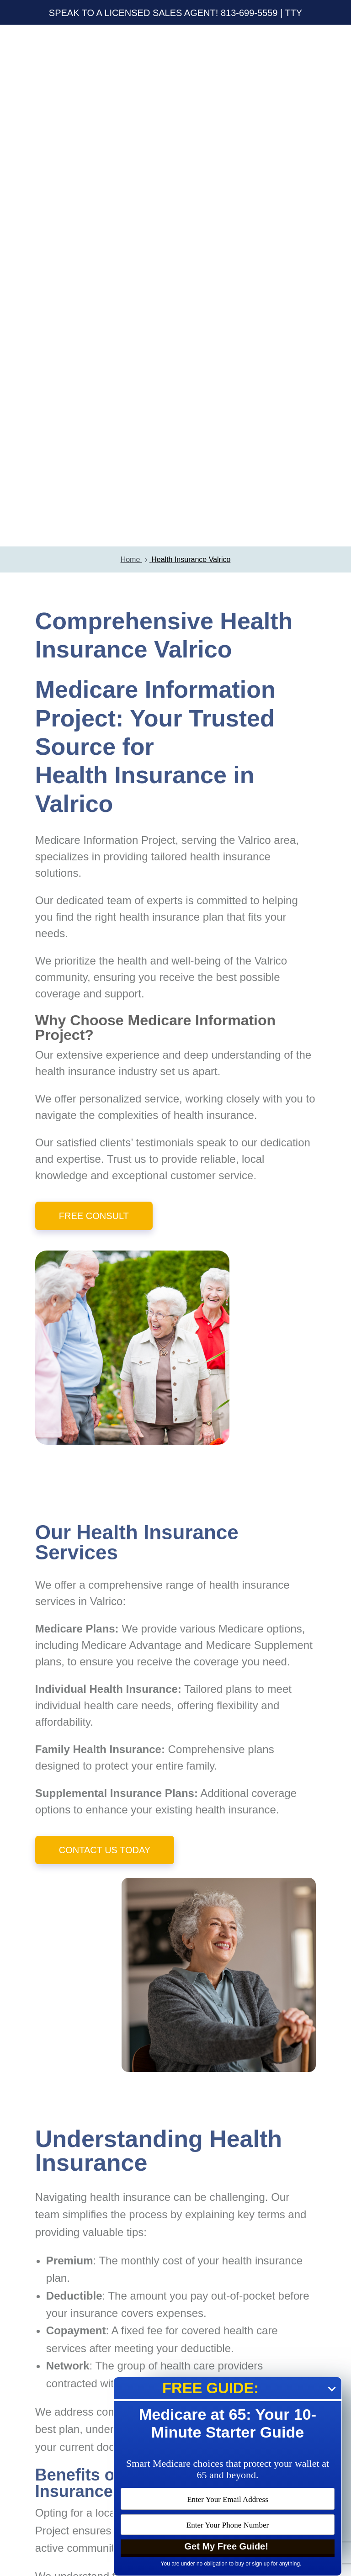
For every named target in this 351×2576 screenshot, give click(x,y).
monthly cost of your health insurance (212, 1739)
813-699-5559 (249, 13)
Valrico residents (252, 2055)
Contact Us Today (104, 1328)
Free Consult (94, 694)
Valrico (106, 1079)
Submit (268, 2352)
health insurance (75, 549)
